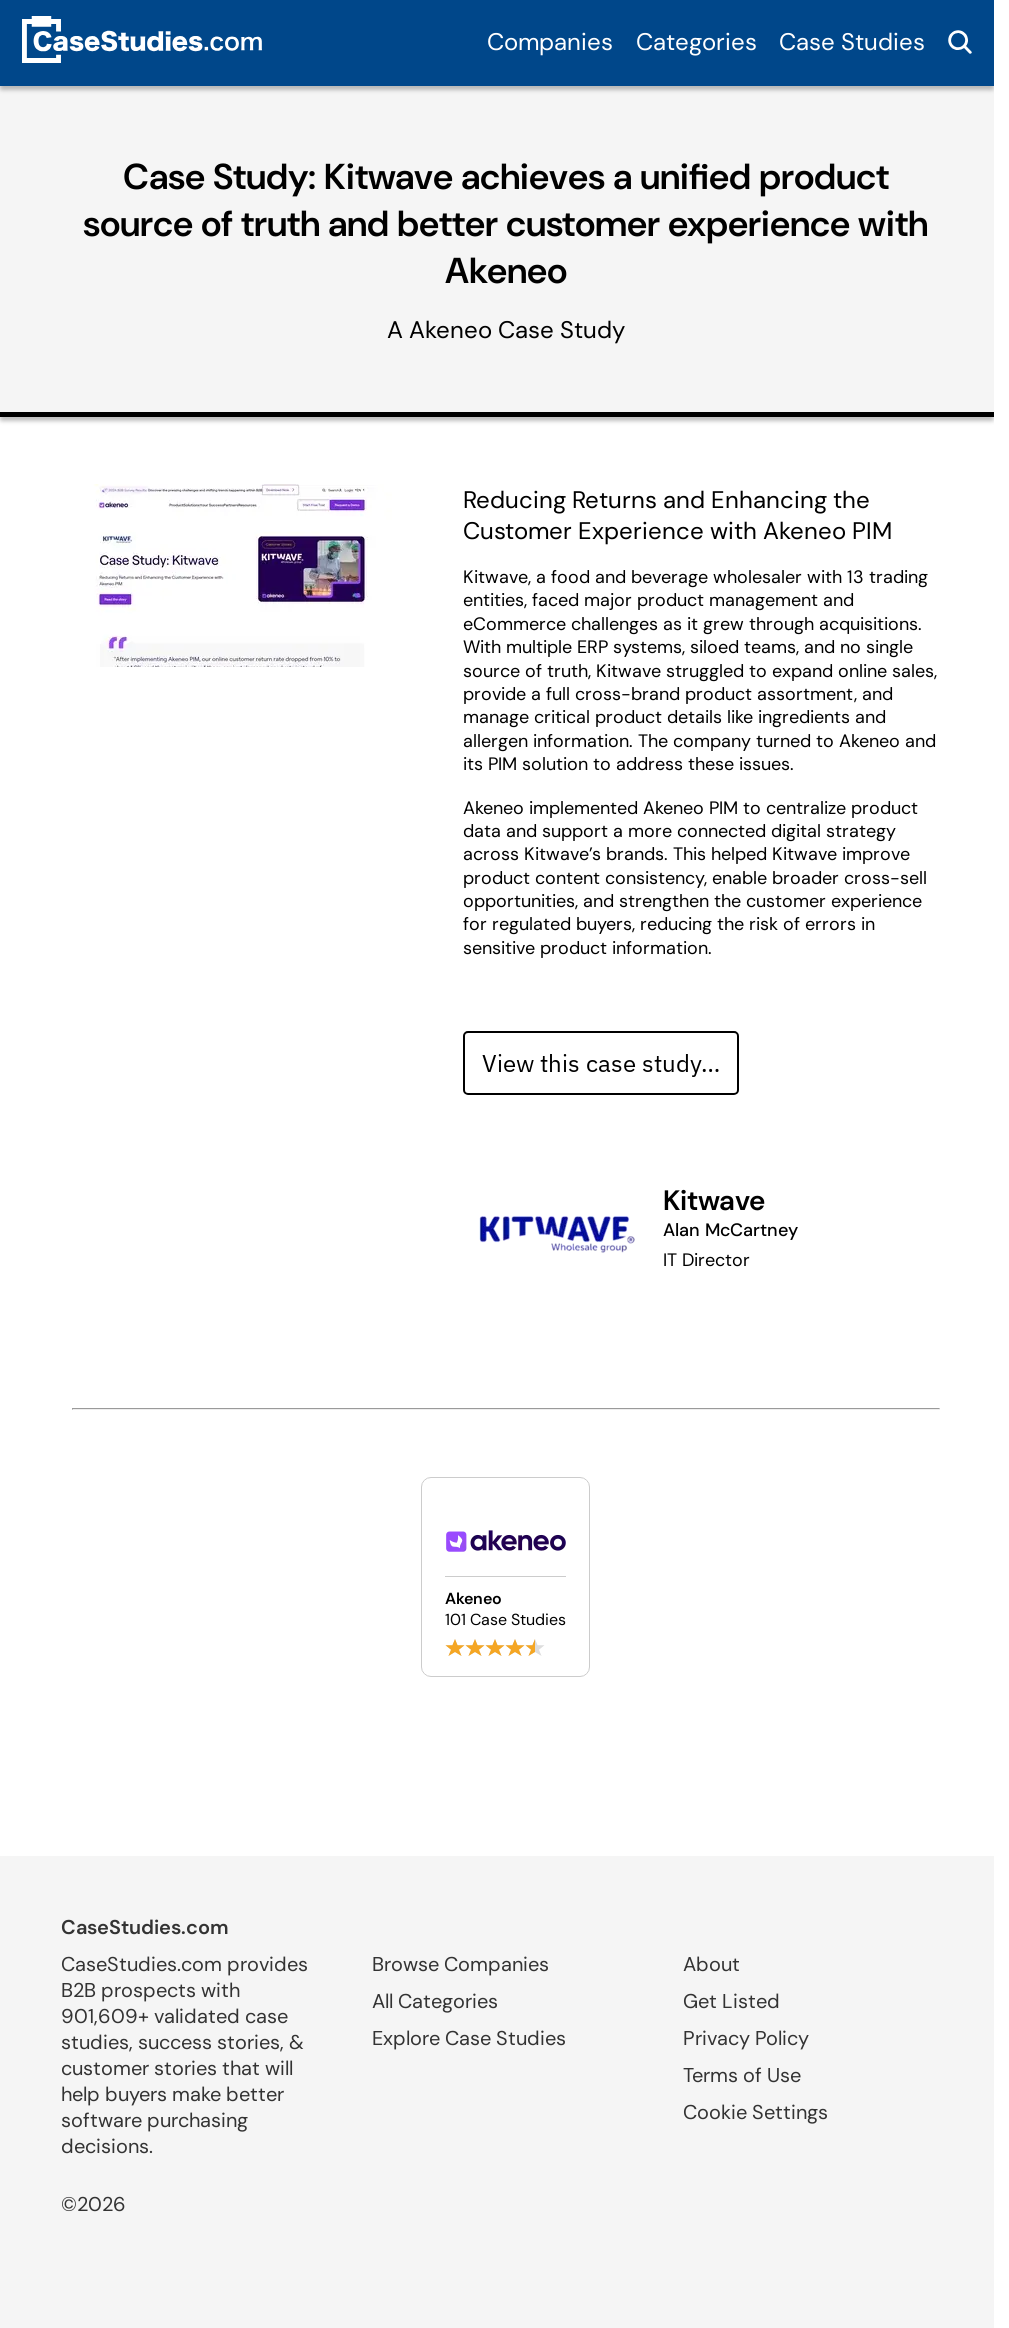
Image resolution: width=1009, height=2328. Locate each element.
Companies (550, 41)
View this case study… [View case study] (601, 1063)
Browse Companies (460, 1964)
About (711, 1964)
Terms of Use (742, 2075)
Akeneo (450, 329)
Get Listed (731, 2001)
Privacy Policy (746, 2038)
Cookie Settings (755, 2112)
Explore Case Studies (469, 2038)
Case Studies (852, 41)
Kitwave (714, 1200)
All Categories (435, 2001)
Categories (696, 41)
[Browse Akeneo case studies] (505, 1577)
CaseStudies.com (145, 1927)
